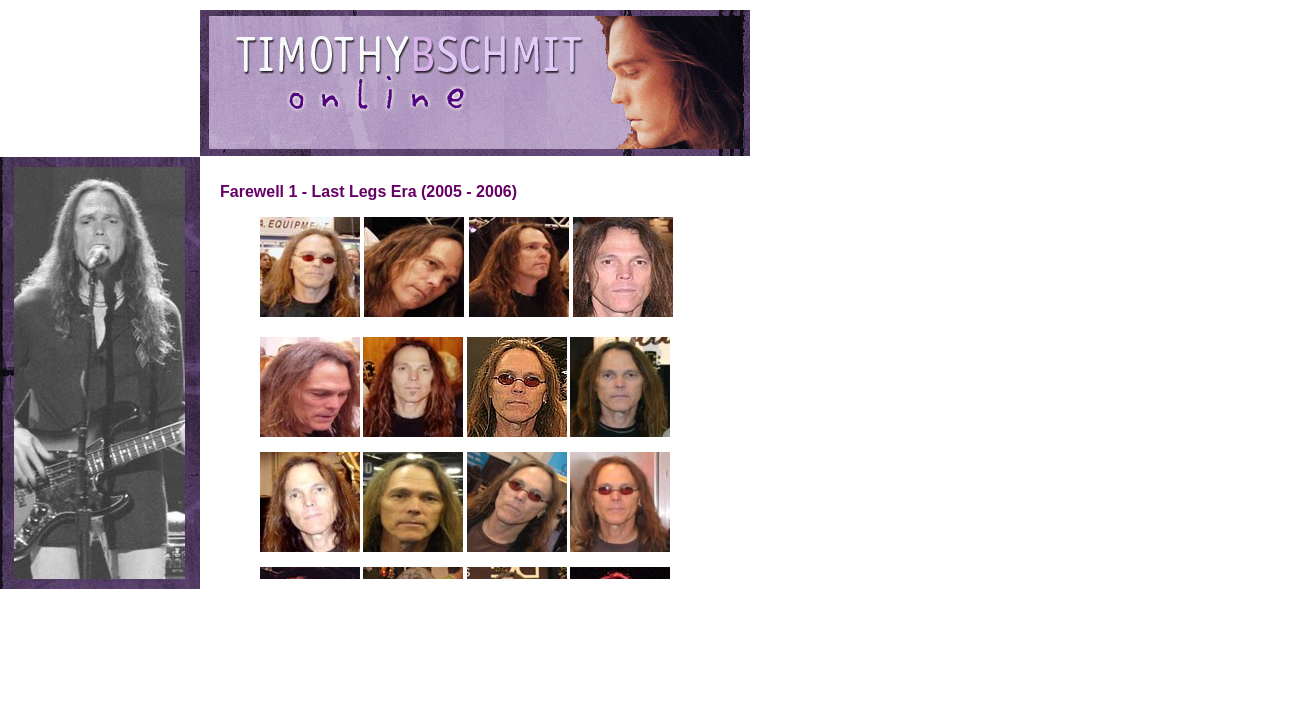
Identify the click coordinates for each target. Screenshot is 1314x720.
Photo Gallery (54, 97)
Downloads (47, 123)
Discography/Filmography (86, 71)
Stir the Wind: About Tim (82, 45)
